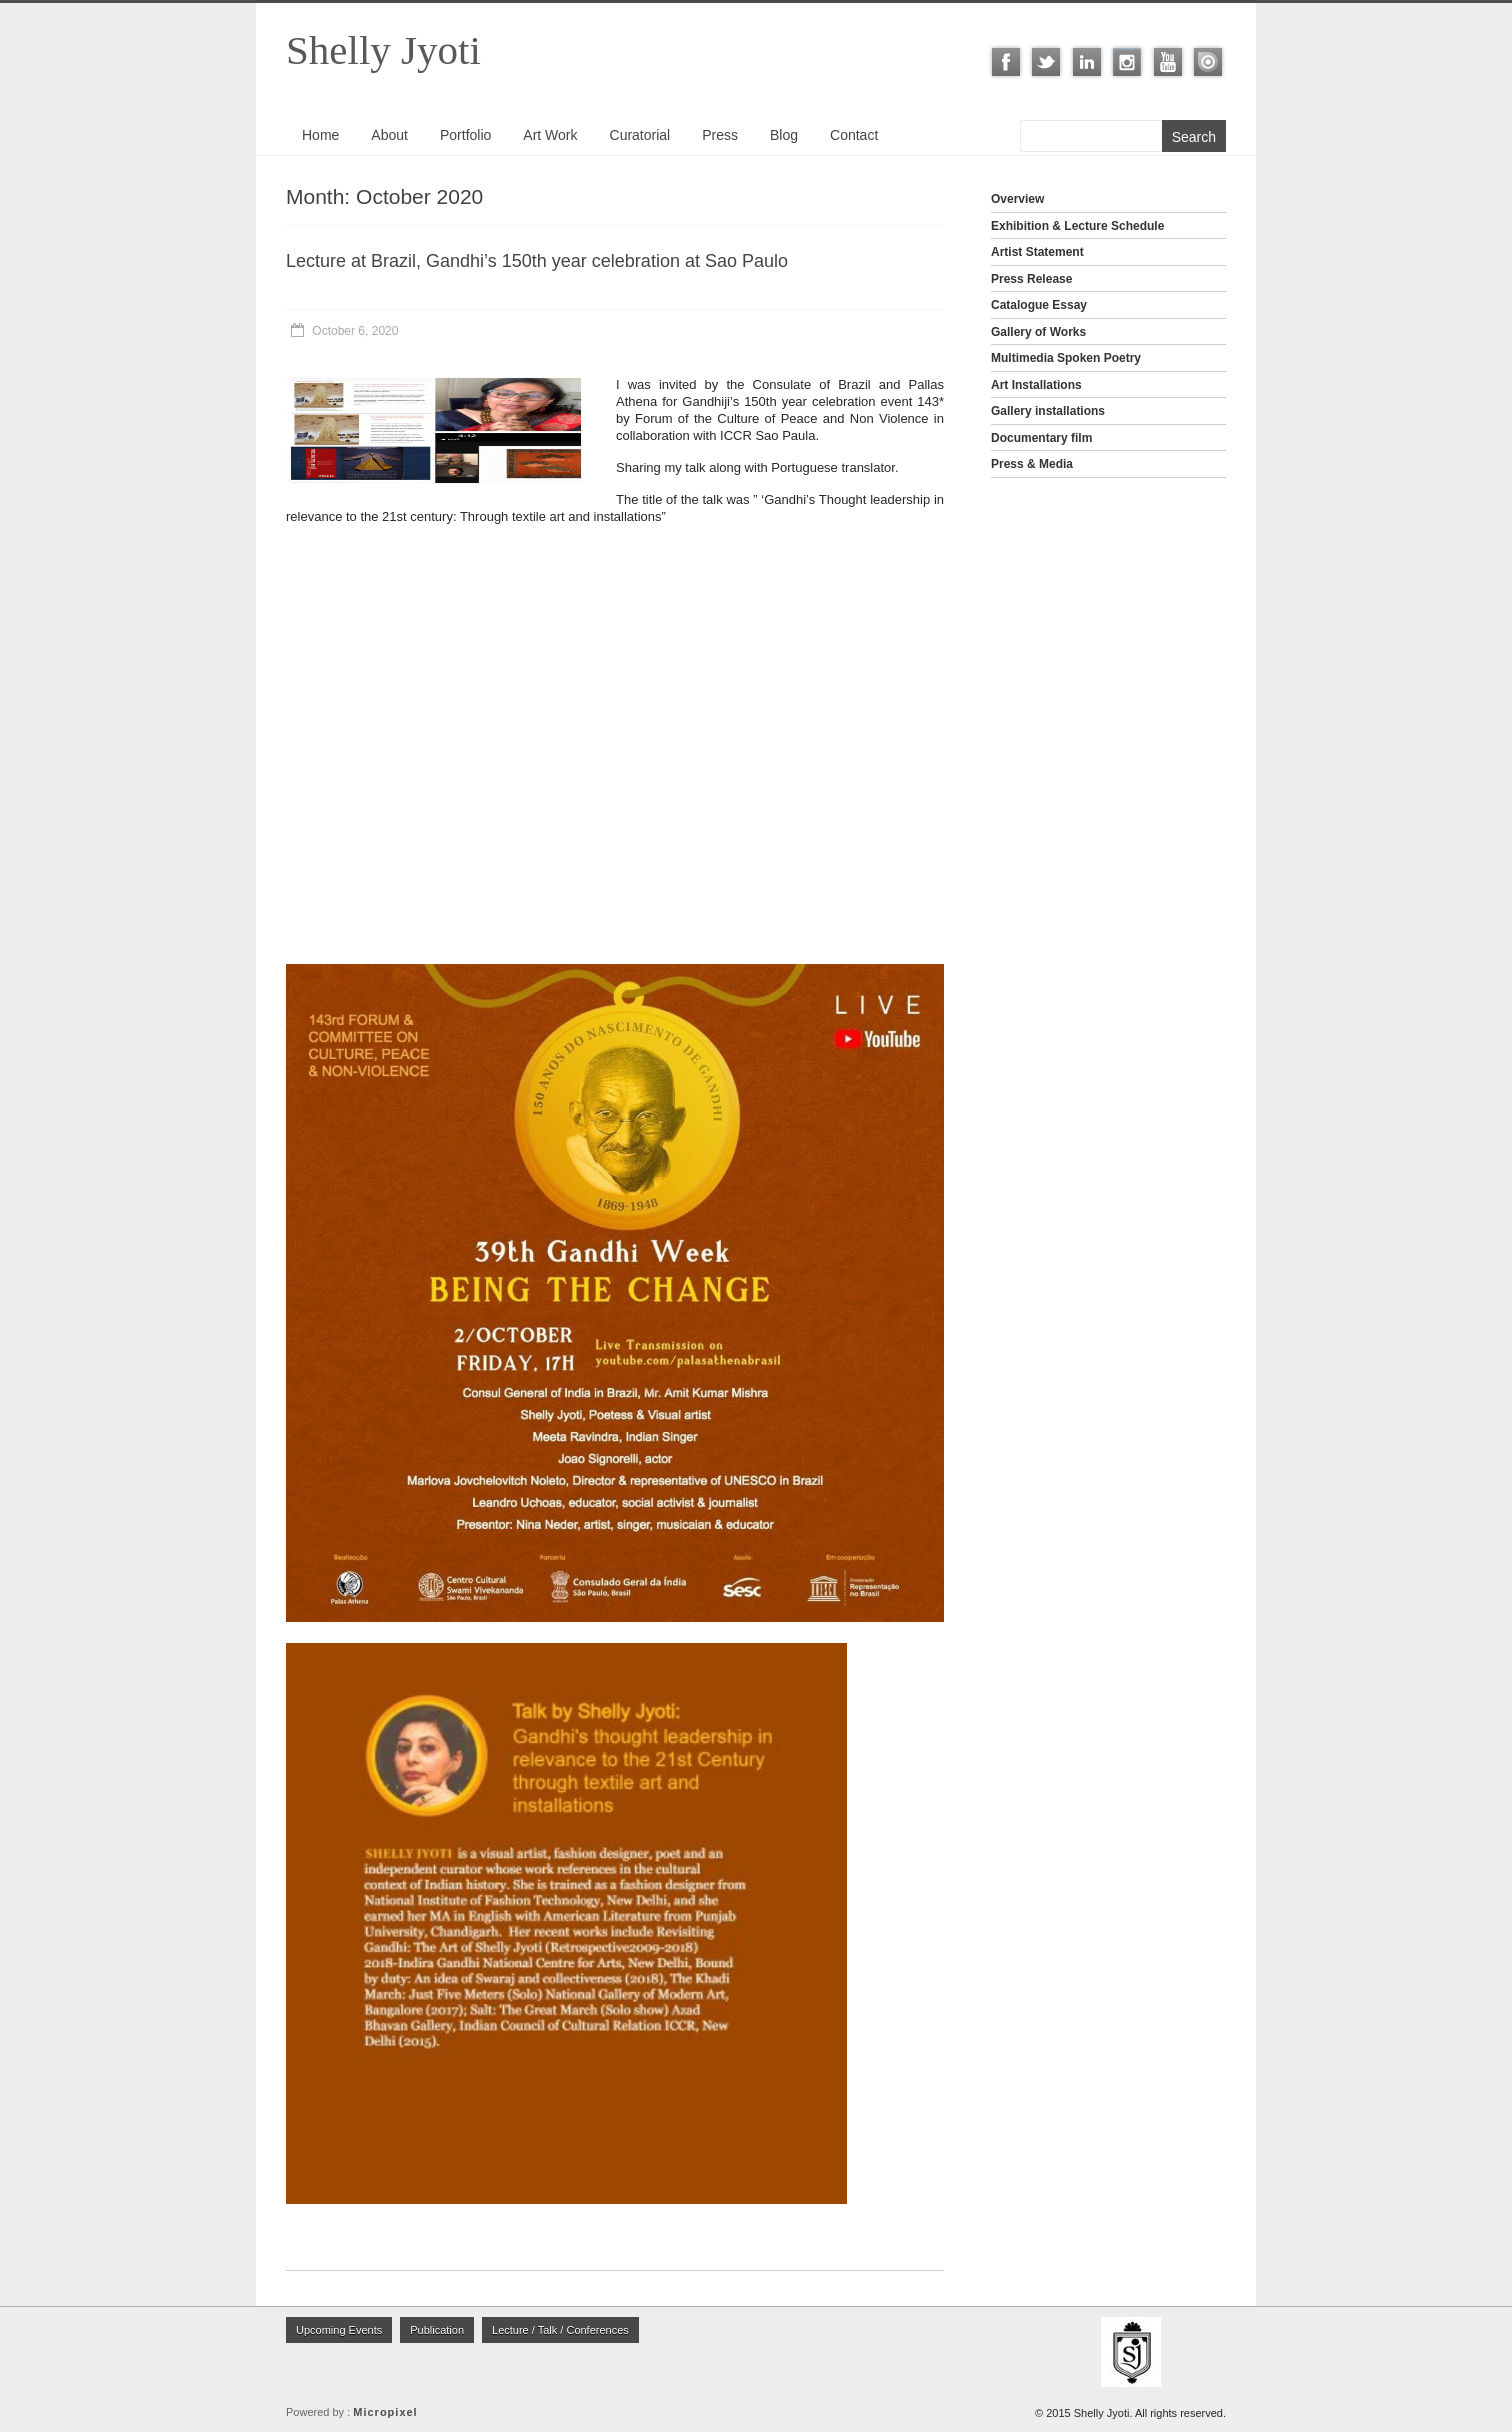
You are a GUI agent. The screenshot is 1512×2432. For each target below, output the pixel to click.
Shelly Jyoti (383, 50)
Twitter (1046, 62)
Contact (854, 135)
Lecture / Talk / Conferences (560, 2330)
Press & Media (1032, 464)
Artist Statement (1037, 252)
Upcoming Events (339, 2330)
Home (320, 135)
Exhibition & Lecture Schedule (1077, 226)
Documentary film (1041, 438)
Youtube (1168, 62)
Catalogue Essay (1039, 305)
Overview (1017, 199)
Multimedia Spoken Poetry (1066, 358)
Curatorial (640, 135)
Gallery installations (1048, 411)
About (389, 135)
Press (720, 135)
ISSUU (1208, 62)
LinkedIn (1087, 62)
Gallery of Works (1038, 332)
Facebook (1006, 62)
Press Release (1031, 279)
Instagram (1127, 62)
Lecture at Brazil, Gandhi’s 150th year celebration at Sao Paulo (537, 261)
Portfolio (465, 135)
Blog (784, 135)
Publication (437, 2330)
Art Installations (1036, 385)
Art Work (550, 135)
